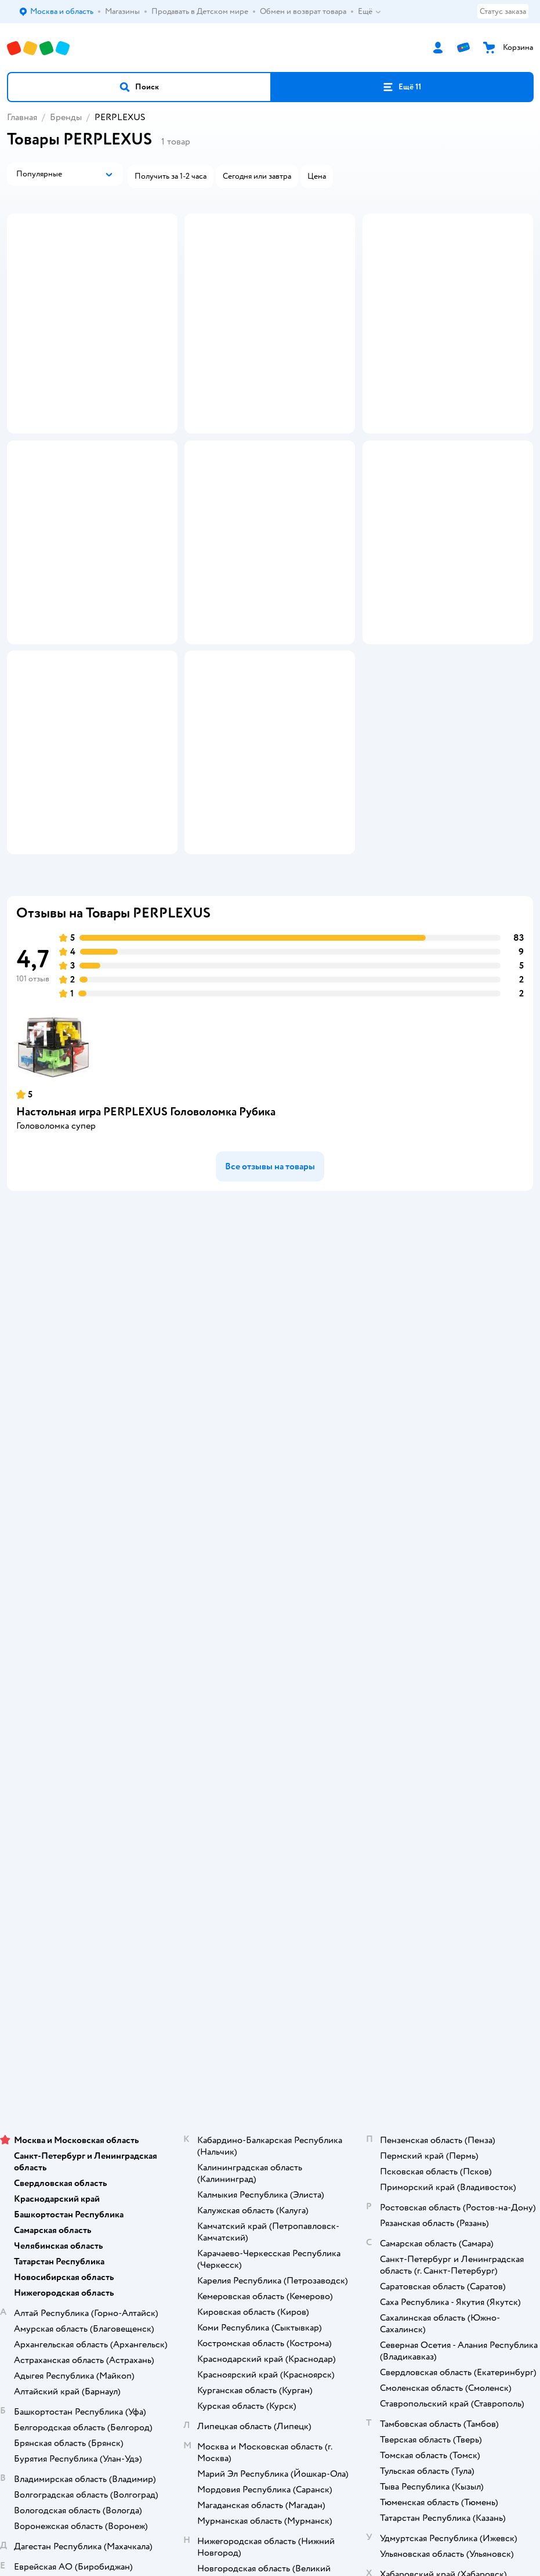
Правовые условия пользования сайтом (270, 2255)
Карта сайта (270, 1714)
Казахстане (290, 2290)
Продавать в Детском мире (270, 1584)
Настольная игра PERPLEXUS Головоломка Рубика (146, 1361)
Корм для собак (270, 2088)
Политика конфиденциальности (270, 1649)
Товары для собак (270, 2072)
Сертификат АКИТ (270, 1682)
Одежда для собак (270, 2104)
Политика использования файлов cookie (270, 1666)
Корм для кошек (270, 2056)
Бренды (66, 117)
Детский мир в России (227, 2290)
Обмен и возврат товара (270, 1601)
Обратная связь (270, 1698)
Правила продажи (270, 1617)
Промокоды (270, 1633)
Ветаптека (270, 2121)
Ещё (370, 11)
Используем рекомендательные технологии (270, 2267)
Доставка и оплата (270, 1568)
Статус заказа (503, 11)
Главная (22, 117)
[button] (139, 87)
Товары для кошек (270, 2039)
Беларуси (335, 2290)
